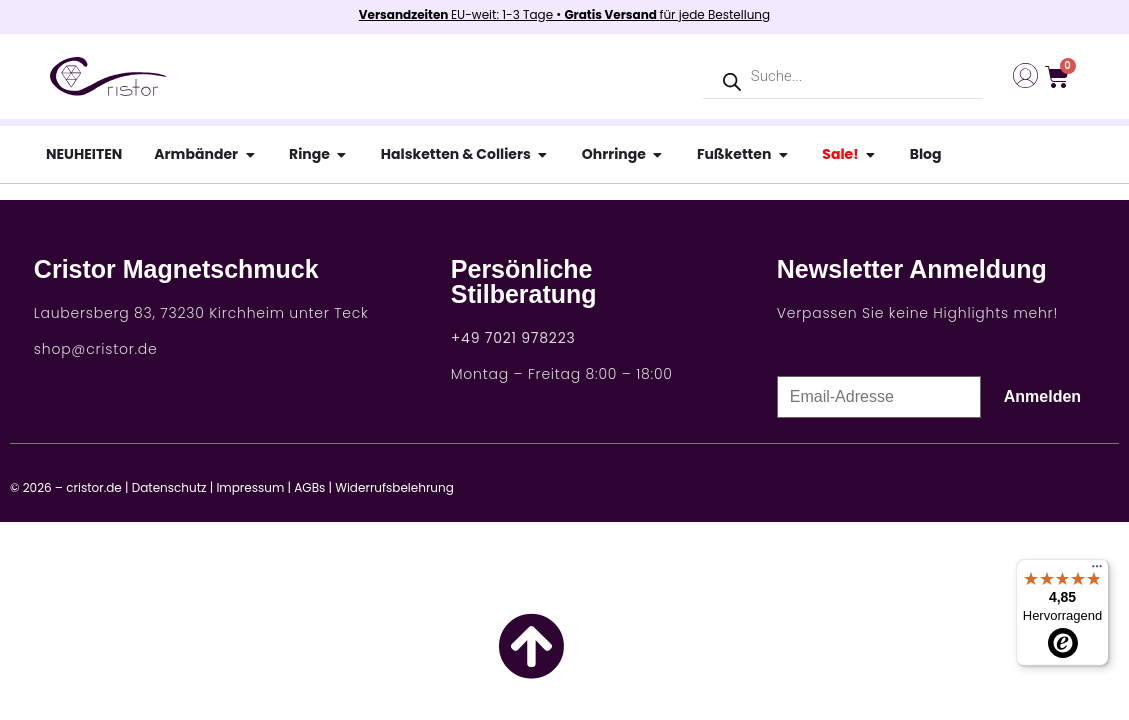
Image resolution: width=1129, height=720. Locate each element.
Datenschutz (169, 487)
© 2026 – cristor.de (66, 487)
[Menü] (1097, 571)
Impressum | (253, 487)
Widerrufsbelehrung (394, 487)
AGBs (309, 487)
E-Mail (797, 367)
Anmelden (1042, 396)
